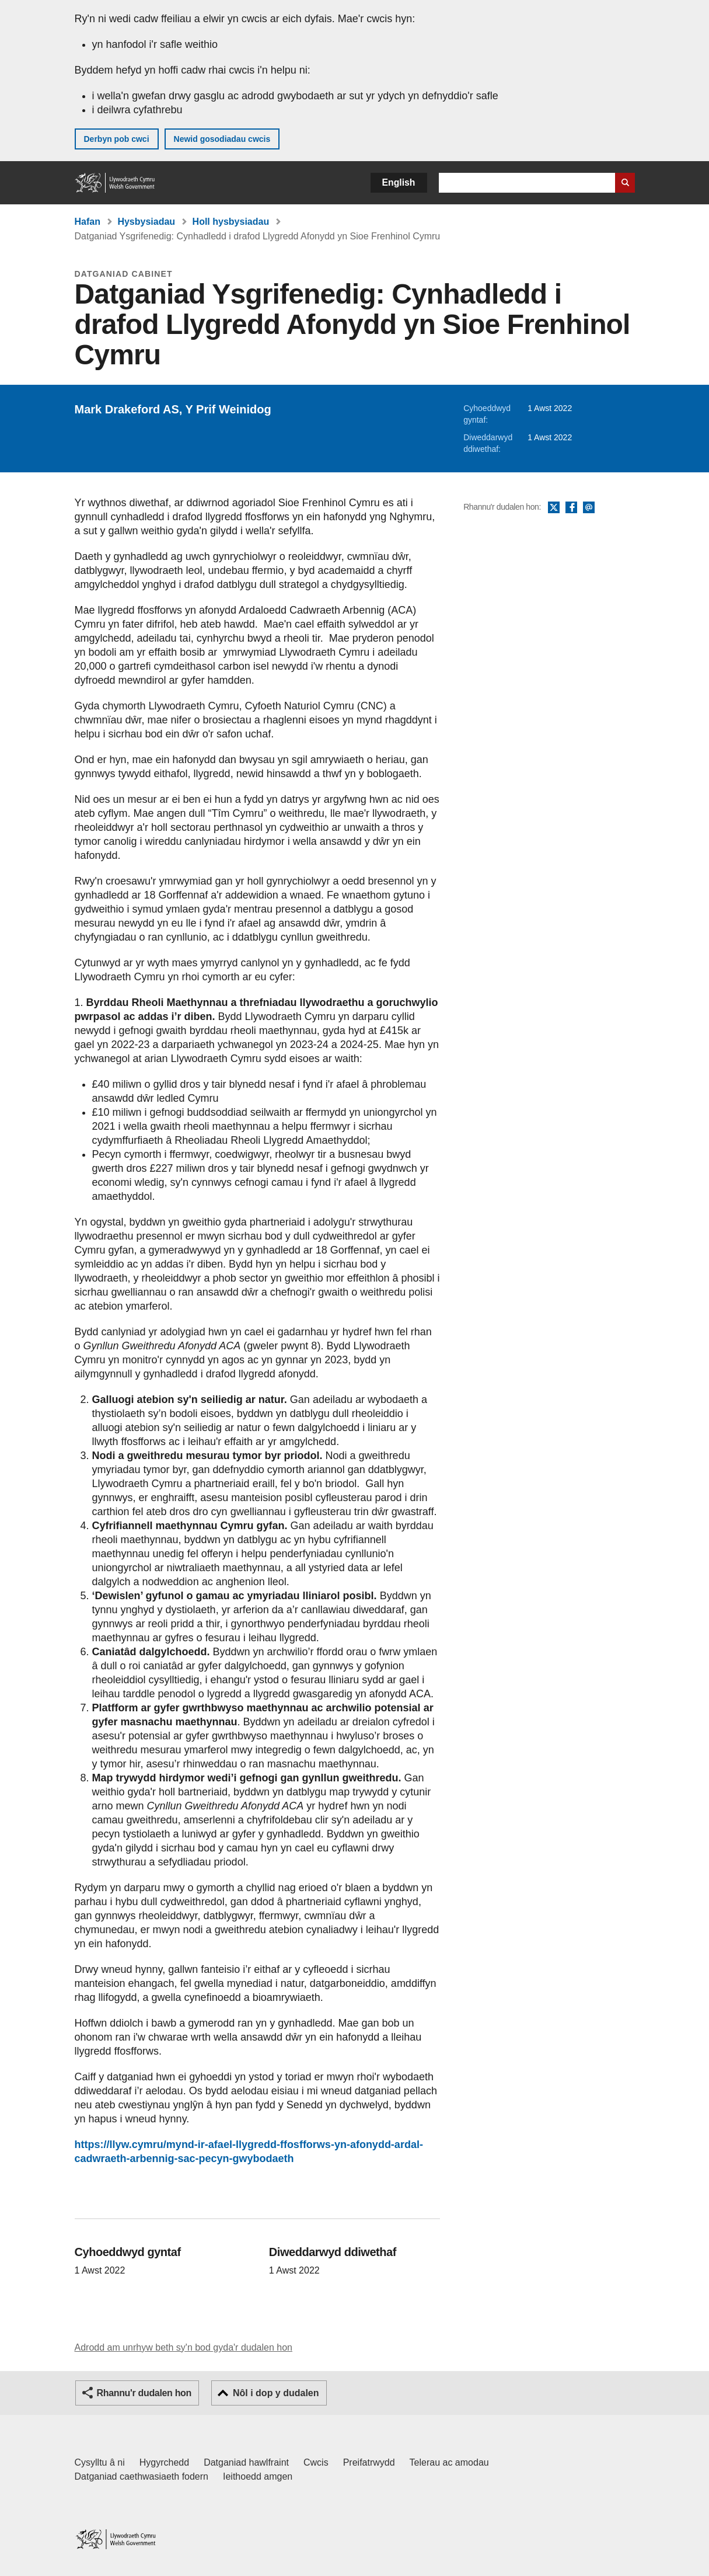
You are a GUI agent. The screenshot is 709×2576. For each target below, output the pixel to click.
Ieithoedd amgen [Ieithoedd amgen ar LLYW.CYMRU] (257, 2476)
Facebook (571, 508)
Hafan (87, 222)
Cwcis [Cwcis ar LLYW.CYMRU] (316, 2462)
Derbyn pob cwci (116, 139)
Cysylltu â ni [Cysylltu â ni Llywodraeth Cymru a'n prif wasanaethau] (100, 2462)
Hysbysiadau (146, 222)
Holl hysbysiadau (231, 222)
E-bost (589, 508)
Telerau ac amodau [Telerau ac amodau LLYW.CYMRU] (449, 2462)
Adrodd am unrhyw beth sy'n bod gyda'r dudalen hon (183, 2347)
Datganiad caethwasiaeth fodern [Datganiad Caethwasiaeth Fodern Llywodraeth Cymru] (142, 2476)
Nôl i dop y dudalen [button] (276, 2393)
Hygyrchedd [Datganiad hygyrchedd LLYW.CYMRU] (164, 2462)
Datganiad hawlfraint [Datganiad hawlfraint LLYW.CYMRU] (246, 2462)
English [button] (398, 182)
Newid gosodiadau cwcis (222, 139)
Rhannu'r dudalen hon (144, 2393)
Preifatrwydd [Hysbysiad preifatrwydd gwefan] (369, 2462)
